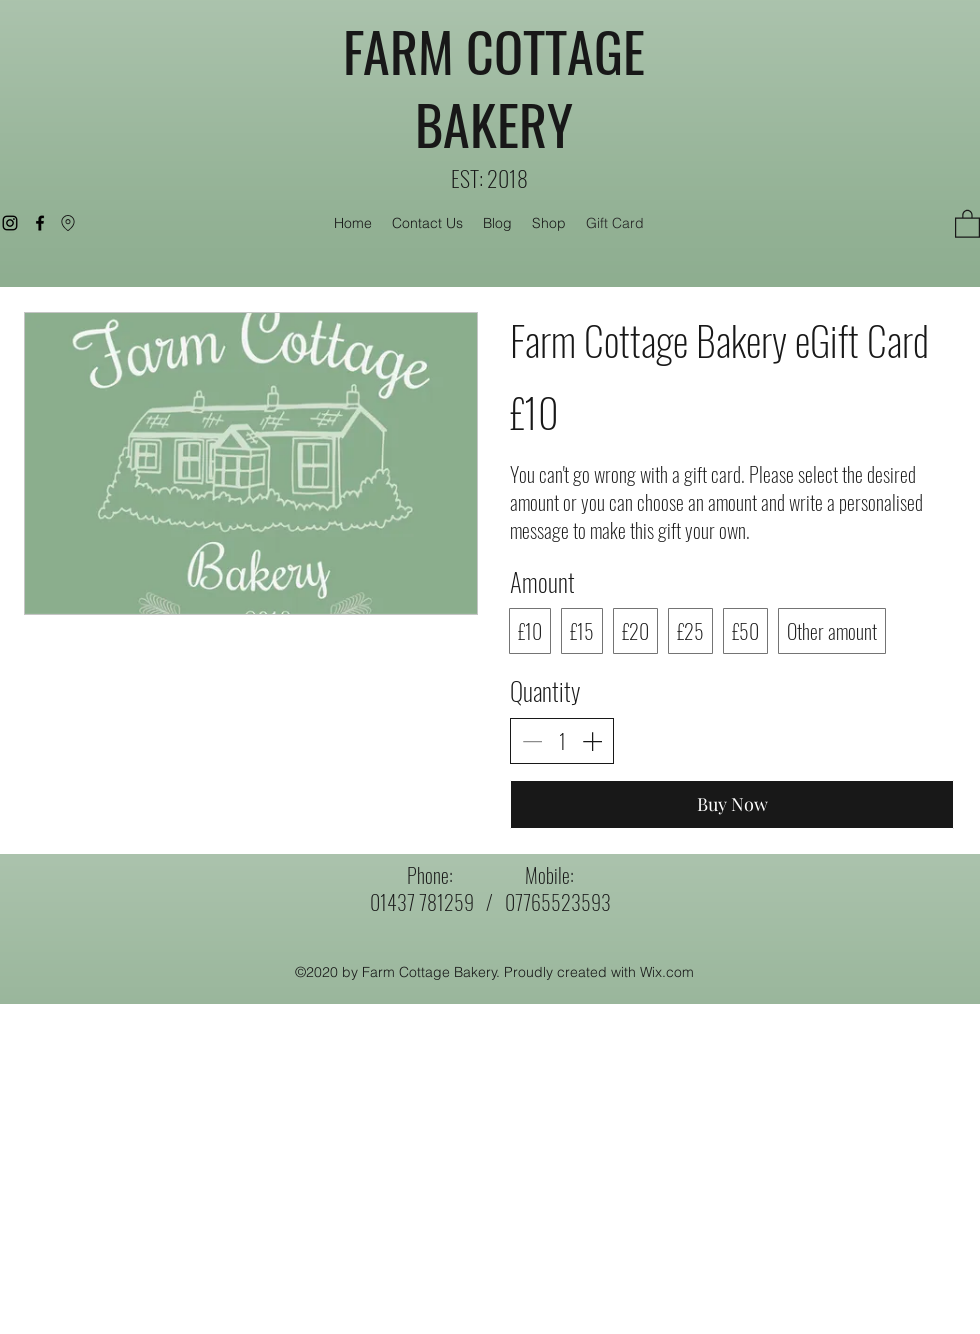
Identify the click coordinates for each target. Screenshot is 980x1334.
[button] (967, 223)
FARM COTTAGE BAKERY (494, 87)
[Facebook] (40, 223)
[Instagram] (10, 223)
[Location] (67, 223)
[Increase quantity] (592, 741)
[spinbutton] (562, 741)
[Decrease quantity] (532, 741)
